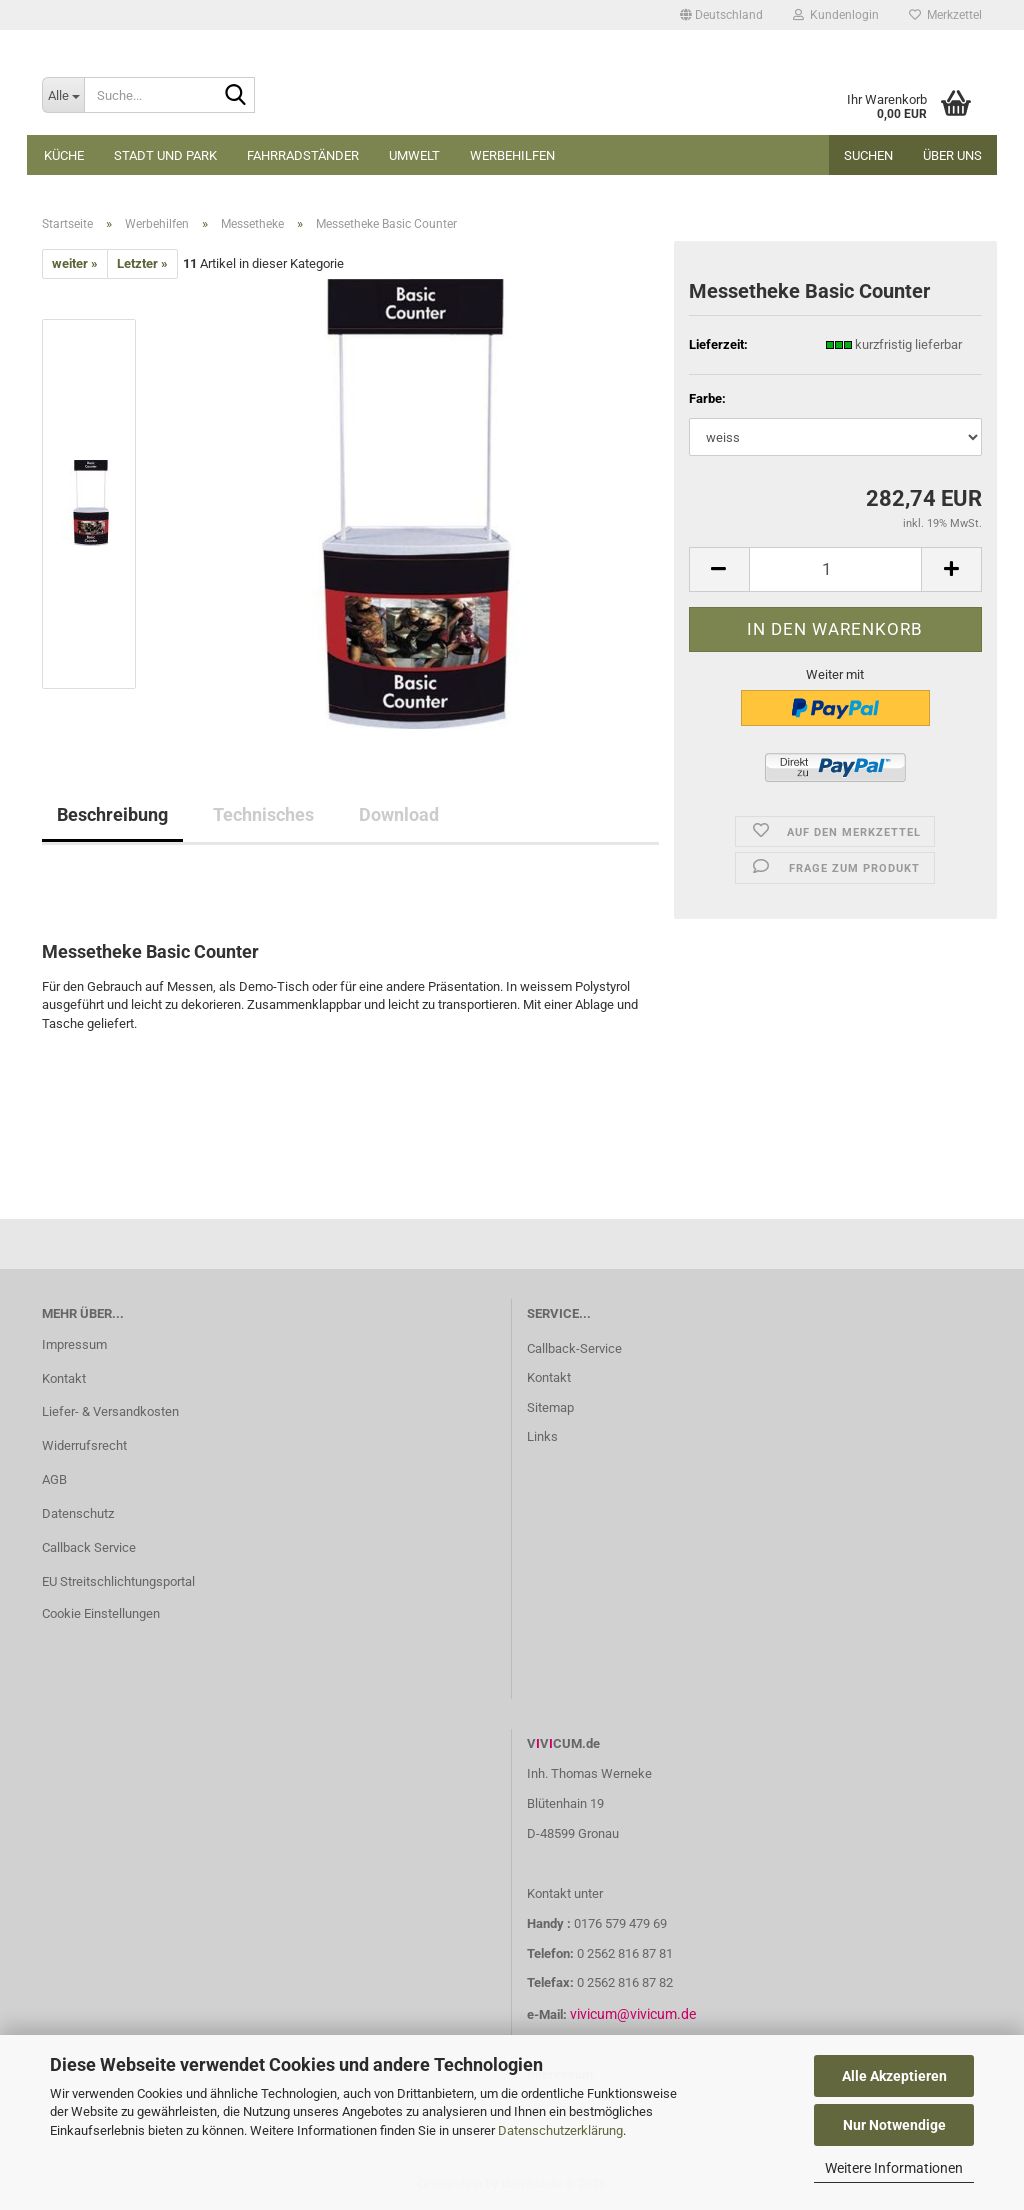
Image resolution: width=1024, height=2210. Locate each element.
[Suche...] (63, 95)
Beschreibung (112, 814)
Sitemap (550, 1407)
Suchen (868, 155)
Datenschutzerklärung (560, 2130)
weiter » (75, 263)
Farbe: (707, 398)
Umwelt (414, 155)
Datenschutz (78, 1513)
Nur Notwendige (894, 2125)
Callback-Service (574, 1348)
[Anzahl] (835, 569)
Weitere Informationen (894, 2168)
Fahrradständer (303, 155)
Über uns (952, 155)
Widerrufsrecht (84, 1445)
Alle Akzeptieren (894, 2076)
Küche (64, 155)
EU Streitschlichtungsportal (118, 1581)
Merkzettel (945, 15)
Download (399, 814)
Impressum (74, 1344)
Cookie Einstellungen (101, 1613)
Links (542, 1436)
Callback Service (89, 1547)
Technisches (263, 814)
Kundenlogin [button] (836, 15)
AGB (54, 1479)
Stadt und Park (165, 155)
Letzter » (142, 263)
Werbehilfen (512, 155)
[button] (721, 15)
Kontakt (64, 1378)
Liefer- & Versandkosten (110, 1411)
